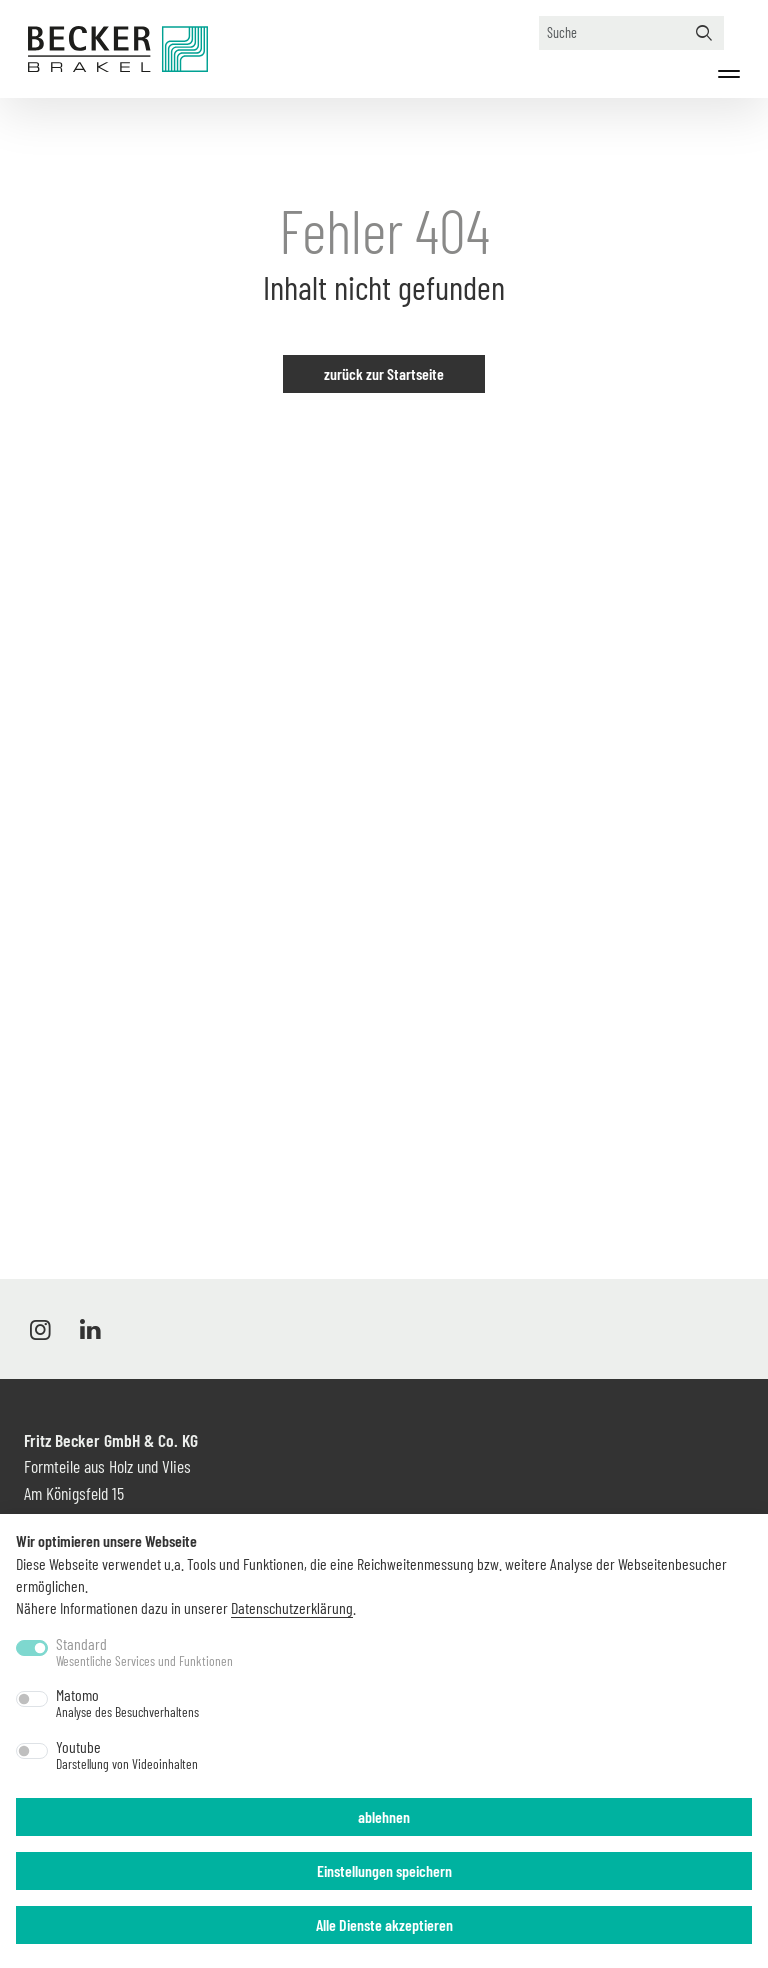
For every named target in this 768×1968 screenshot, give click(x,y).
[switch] (32, 1699)
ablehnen (384, 1816)
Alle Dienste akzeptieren (384, 1924)
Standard (144, 1652)
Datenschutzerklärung (292, 1607)
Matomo (127, 1703)
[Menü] (729, 74)
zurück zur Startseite (384, 373)
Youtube (127, 1755)
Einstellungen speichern (384, 1870)
